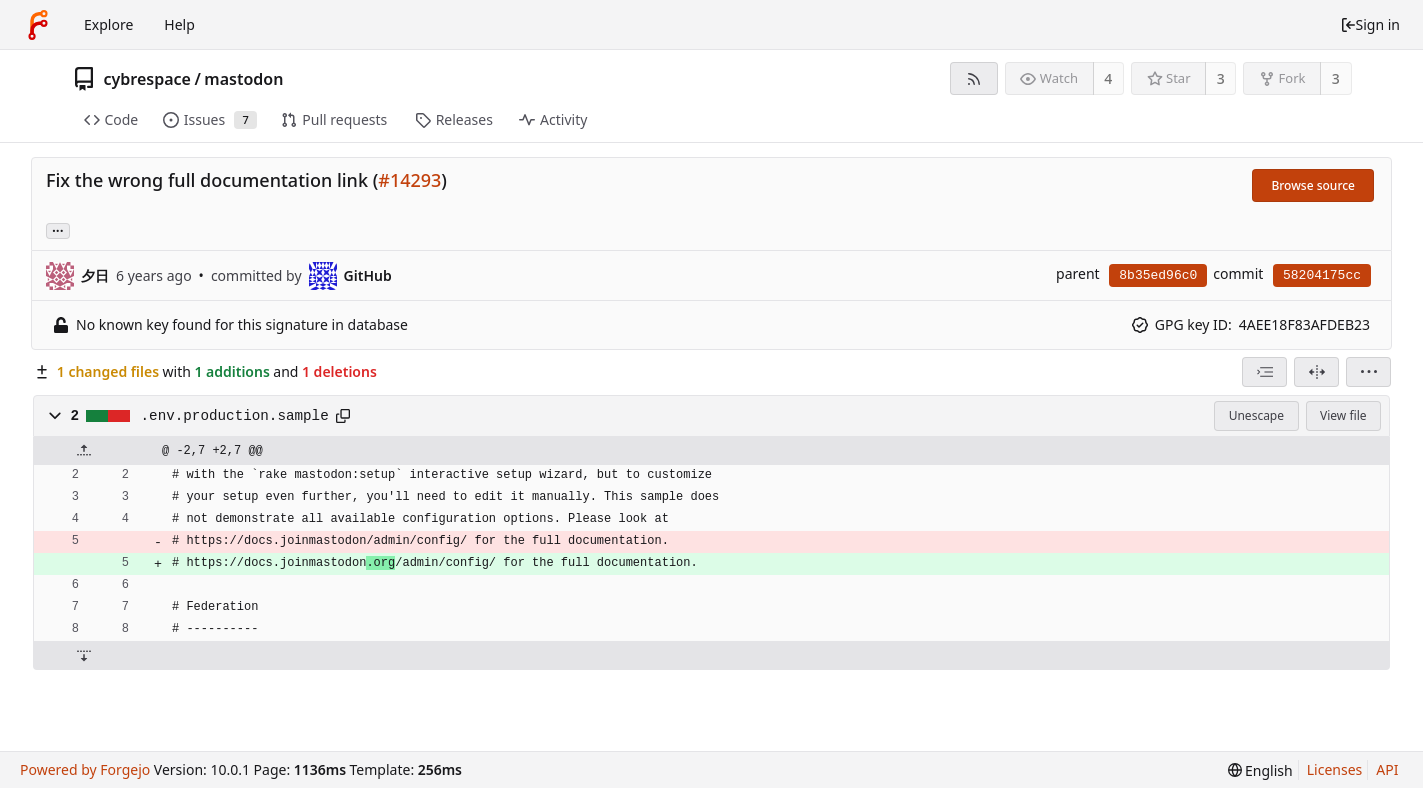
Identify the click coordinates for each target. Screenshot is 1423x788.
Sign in (1370, 24)
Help (179, 24)
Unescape (1256, 415)
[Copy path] (343, 416)
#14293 (409, 180)
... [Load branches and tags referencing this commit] (58, 229)
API (1387, 769)
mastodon (243, 79)
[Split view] (1316, 372)
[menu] (1368, 372)
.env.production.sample (235, 416)
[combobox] (1264, 372)
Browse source (1313, 185)
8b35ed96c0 (1158, 275)
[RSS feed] (973, 78)
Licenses (1335, 769)
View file (1343, 415)
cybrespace (147, 79)
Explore (108, 24)
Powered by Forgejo (85, 769)
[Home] (38, 25)
